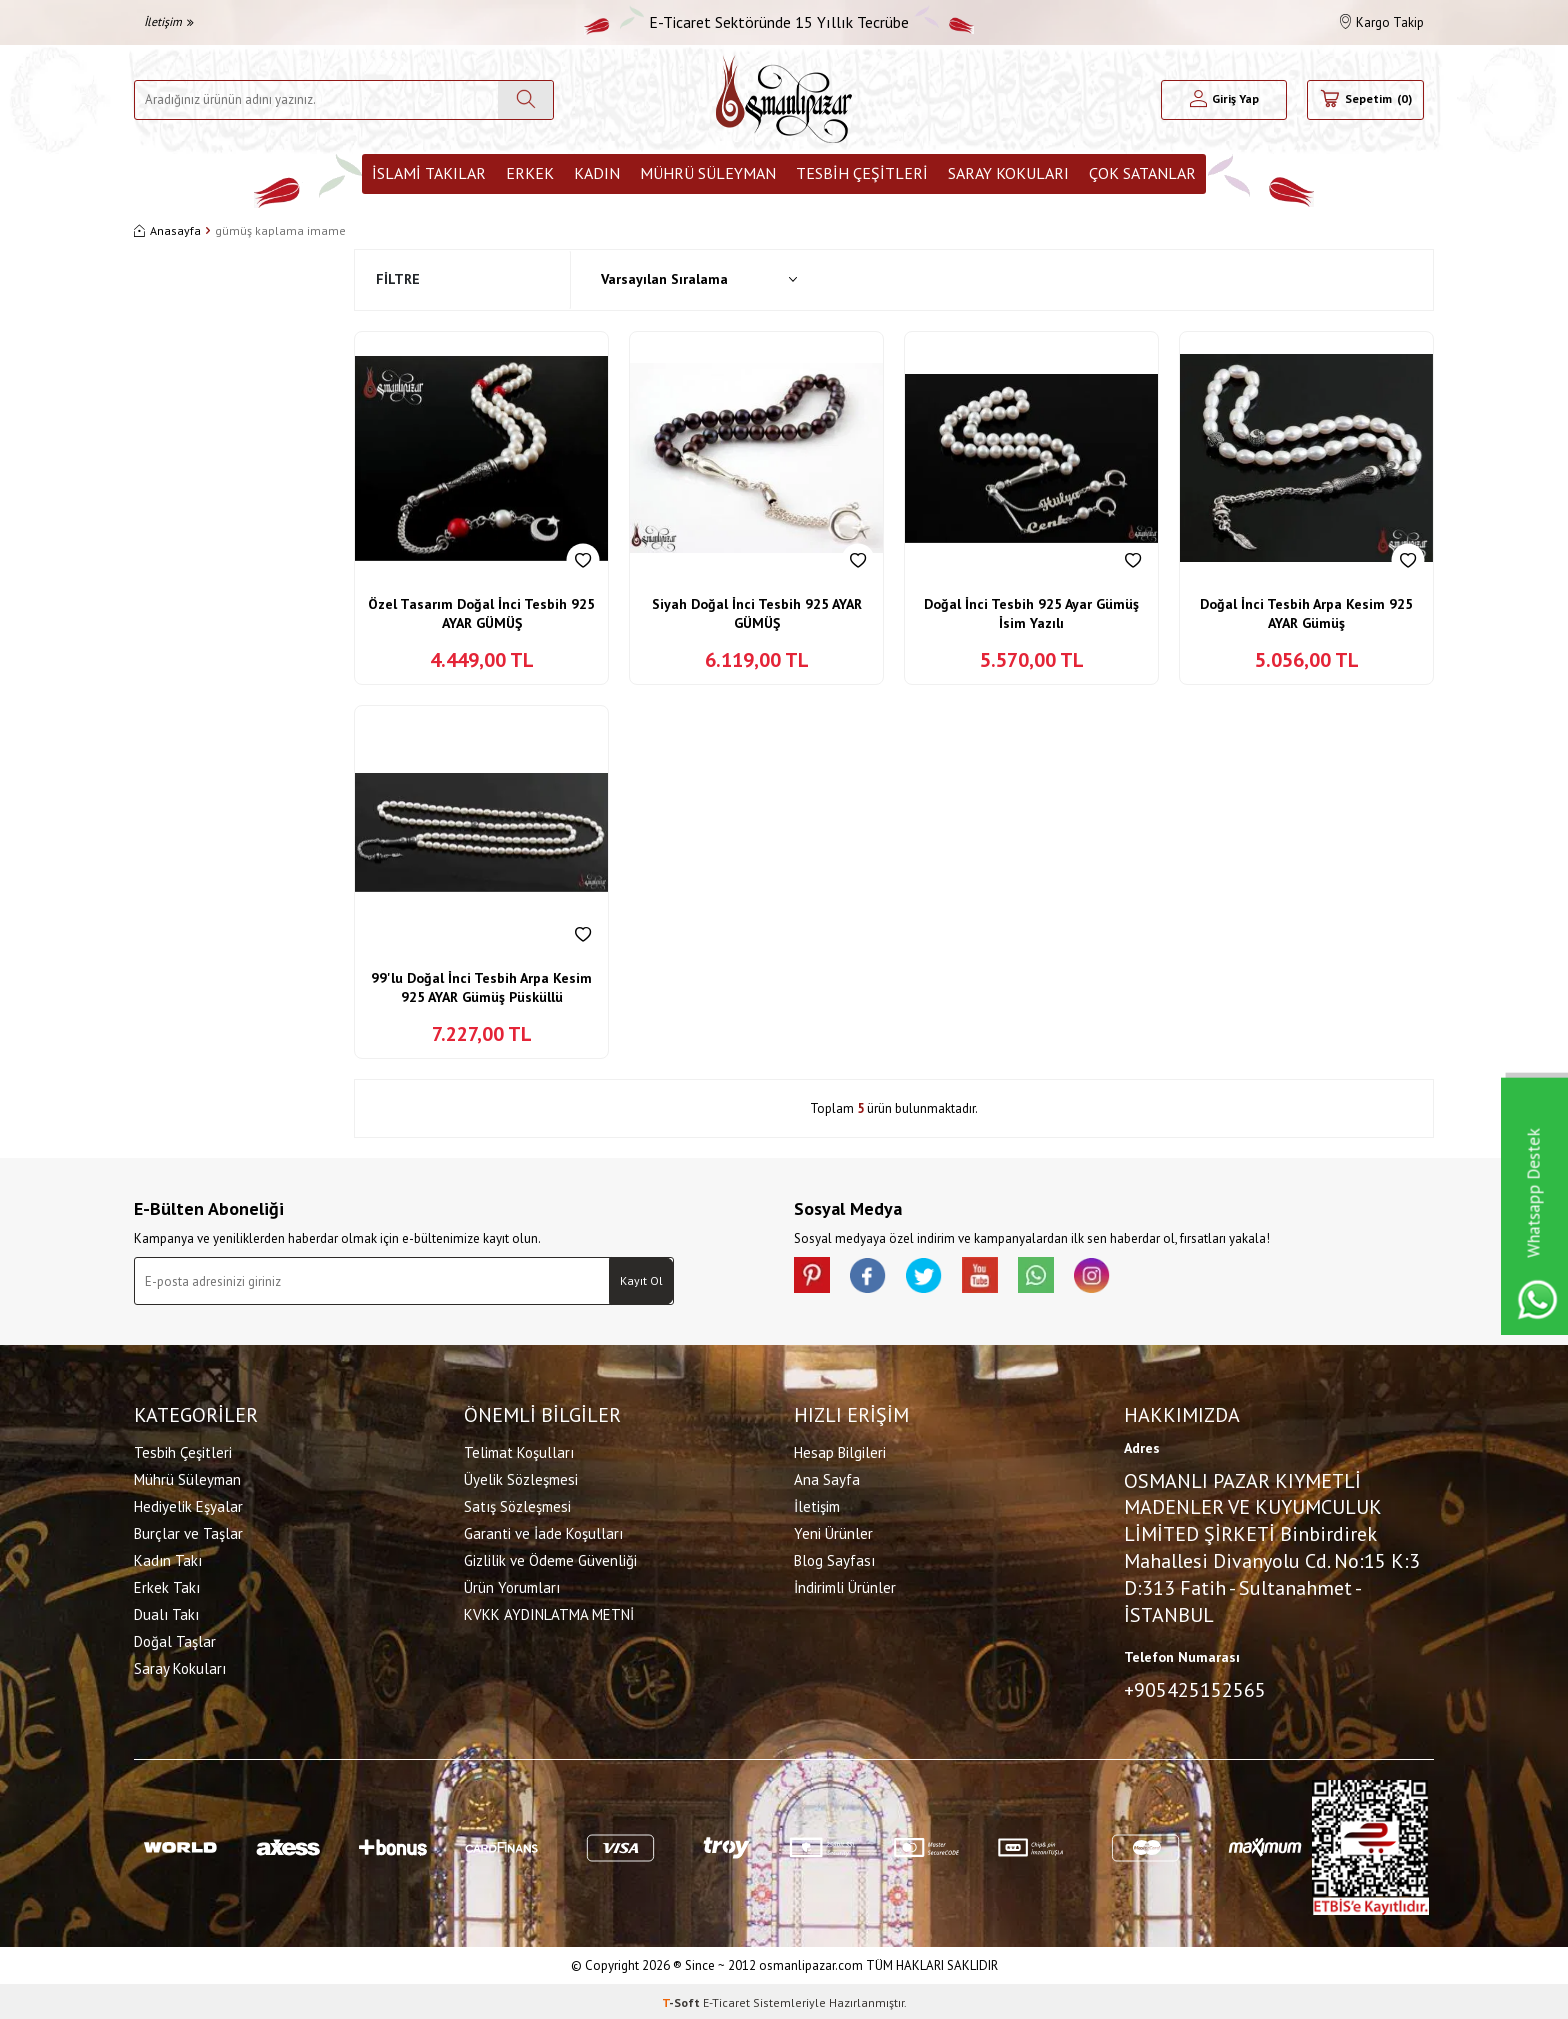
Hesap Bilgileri (840, 1450)
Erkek (530, 173)
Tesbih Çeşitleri (862, 173)
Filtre (398, 279)
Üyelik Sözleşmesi (521, 1477)
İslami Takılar (429, 173)
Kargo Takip (1382, 22)
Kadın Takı (168, 1558)
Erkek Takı (167, 1585)
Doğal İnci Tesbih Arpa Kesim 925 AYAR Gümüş (1306, 614)
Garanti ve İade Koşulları (543, 1531)
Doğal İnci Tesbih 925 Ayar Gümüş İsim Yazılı (1031, 614)
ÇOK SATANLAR (1142, 173)
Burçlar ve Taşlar (188, 1531)
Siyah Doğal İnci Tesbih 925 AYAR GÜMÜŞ (757, 614)
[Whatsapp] (1054, 1277)
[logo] (784, 99)
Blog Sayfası (834, 1558)
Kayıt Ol (641, 1280)
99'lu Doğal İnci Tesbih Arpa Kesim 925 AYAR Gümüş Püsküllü (481, 988)
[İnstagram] (1114, 1277)
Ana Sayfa (827, 1477)
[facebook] (874, 1277)
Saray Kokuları (1008, 173)
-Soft (682, 1999)
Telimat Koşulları (519, 1450)
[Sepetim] (1365, 100)
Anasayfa (167, 230)
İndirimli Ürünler (845, 1585)
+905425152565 (1195, 1688)
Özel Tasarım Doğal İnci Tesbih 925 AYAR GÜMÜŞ (481, 614)
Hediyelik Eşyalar (188, 1504)
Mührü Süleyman (708, 173)
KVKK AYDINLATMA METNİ (549, 1612)
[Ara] (525, 100)
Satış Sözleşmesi (517, 1504)
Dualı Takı (166, 1612)
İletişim (169, 21)
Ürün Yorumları (512, 1585)
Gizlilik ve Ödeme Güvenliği (550, 1558)
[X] (934, 1277)
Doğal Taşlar (175, 1639)
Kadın (597, 173)
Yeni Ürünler (833, 1531)
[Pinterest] (814, 1277)
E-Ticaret (726, 1999)
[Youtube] (994, 1277)
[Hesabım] (1224, 100)
